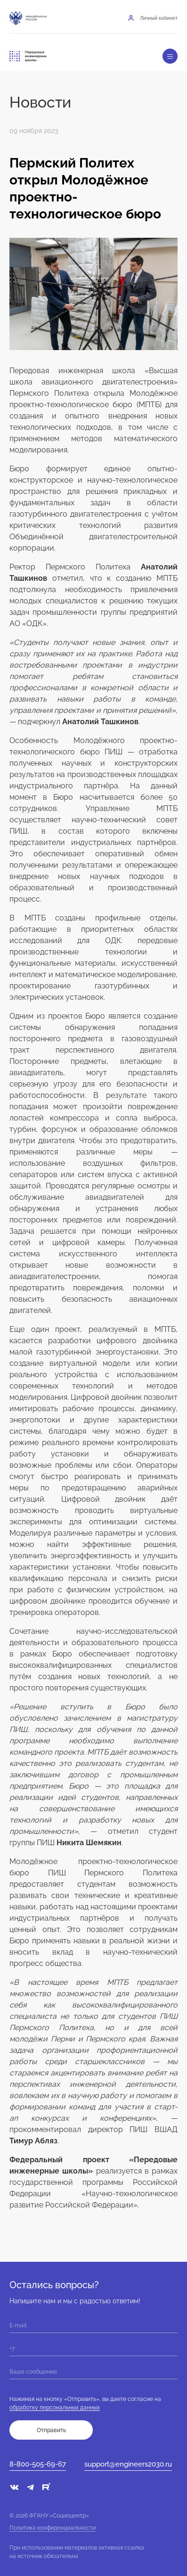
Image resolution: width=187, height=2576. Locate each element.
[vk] (14, 2487)
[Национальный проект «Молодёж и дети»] (65, 18)
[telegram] (30, 2489)
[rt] (46, 2487)
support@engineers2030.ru (128, 2464)
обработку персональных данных (54, 2407)
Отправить (51, 2430)
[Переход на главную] (28, 56)
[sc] (64, 2489)
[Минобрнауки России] (28, 18)
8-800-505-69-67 (37, 2464)
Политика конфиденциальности (52, 2528)
